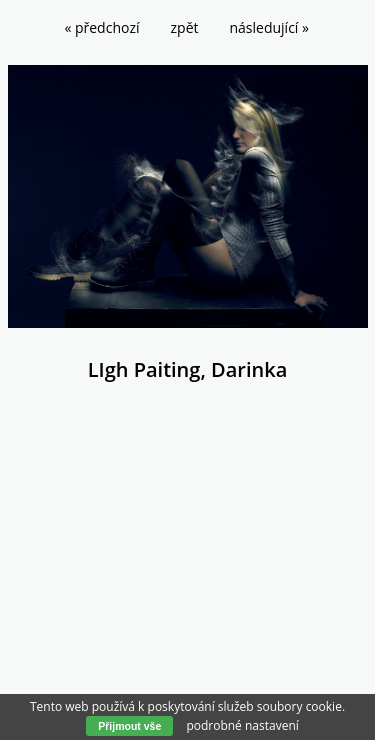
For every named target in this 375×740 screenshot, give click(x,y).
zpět (185, 27)
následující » (269, 27)
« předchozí (101, 27)
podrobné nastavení (242, 725)
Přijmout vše (129, 726)
